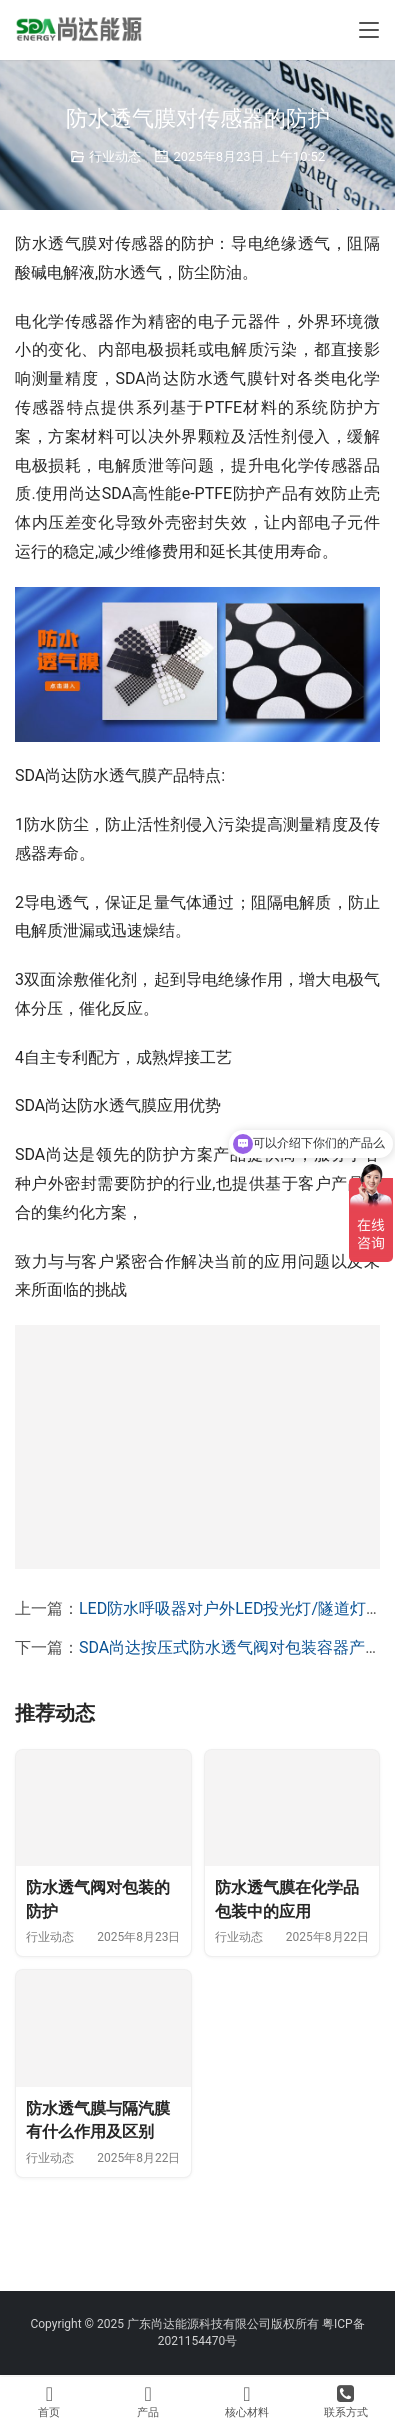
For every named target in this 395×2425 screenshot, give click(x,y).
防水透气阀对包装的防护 (98, 1931)
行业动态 (115, 156)
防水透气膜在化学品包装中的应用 (287, 1931)
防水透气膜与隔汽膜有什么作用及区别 (98, 2183)
